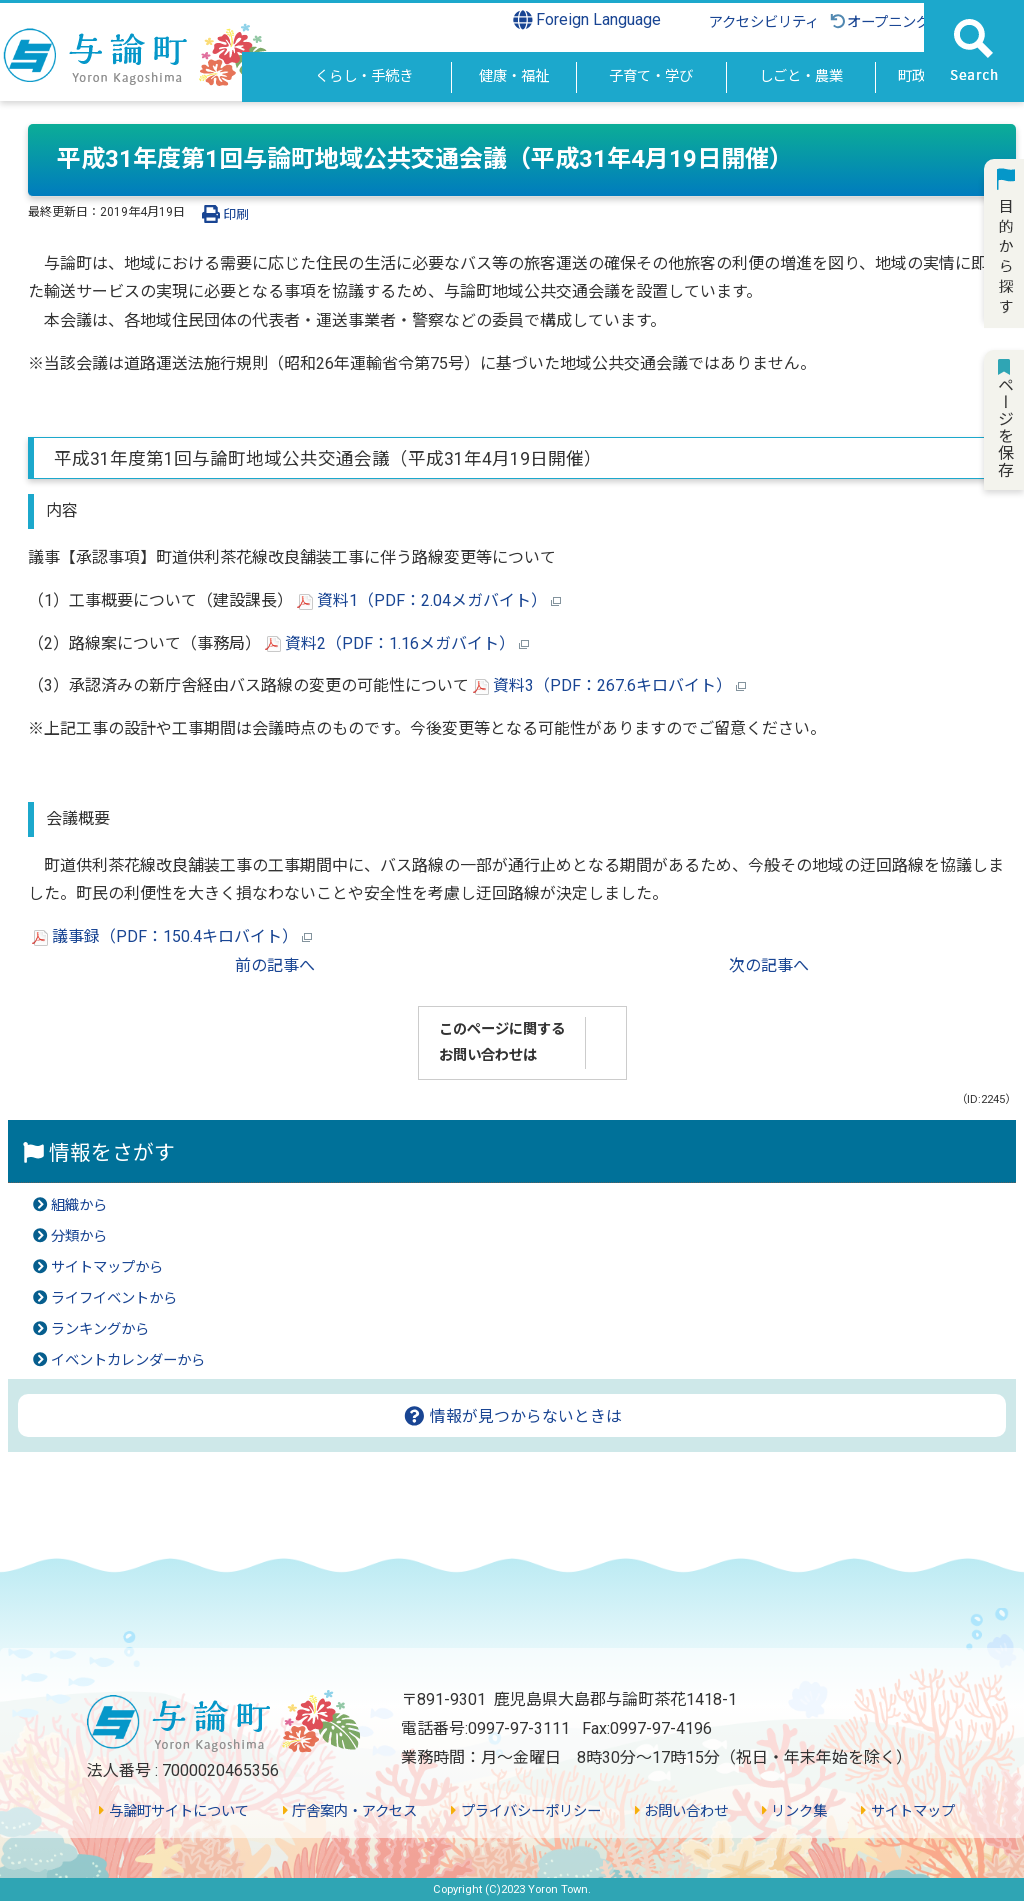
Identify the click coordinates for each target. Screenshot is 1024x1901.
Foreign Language (587, 20)
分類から (79, 1236)
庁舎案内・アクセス (350, 1811)
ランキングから (100, 1329)
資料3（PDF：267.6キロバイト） (609, 685)
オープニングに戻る (900, 22)
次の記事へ (769, 965)
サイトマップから (107, 1267)
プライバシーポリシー (525, 1811)
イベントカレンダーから (128, 1360)
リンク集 (794, 1811)
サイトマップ (907, 1811)
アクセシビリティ (764, 22)
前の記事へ (275, 965)
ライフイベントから (114, 1298)
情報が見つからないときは (512, 1416)
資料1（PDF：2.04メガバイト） (429, 600)
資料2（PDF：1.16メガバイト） (397, 643)
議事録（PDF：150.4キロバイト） (172, 936)
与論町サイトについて (173, 1811)
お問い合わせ (681, 1811)
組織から (79, 1205)
